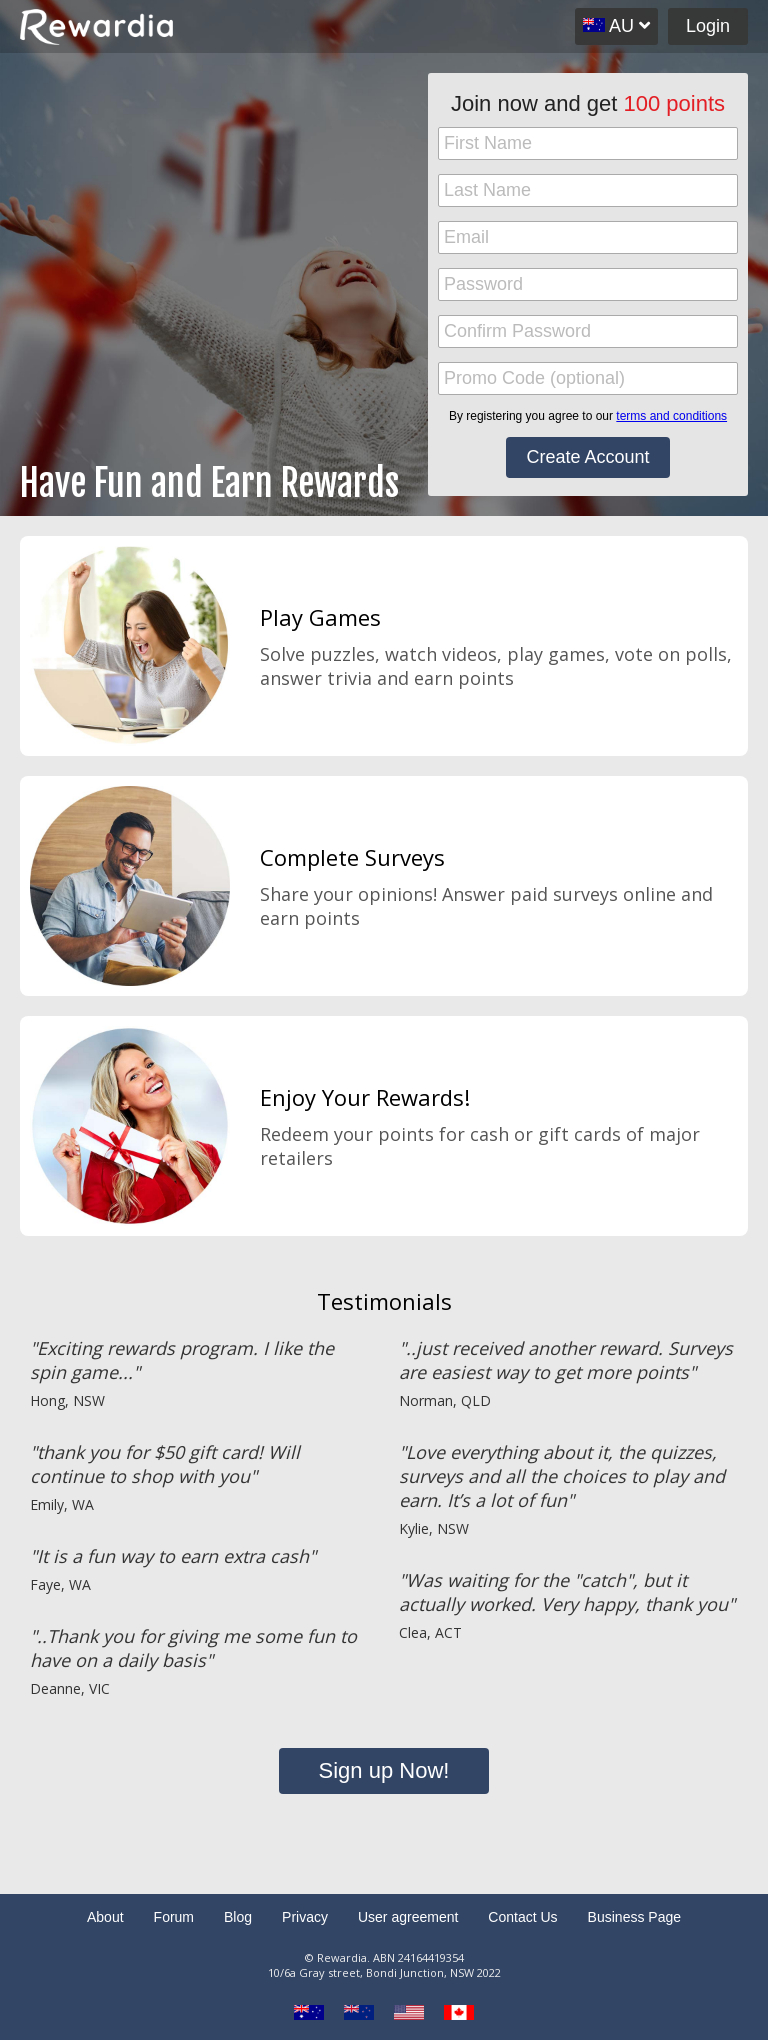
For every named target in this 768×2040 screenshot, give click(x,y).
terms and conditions (671, 416)
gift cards (579, 1134)
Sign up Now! (384, 1770)
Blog (238, 1917)
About (105, 1917)
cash (489, 1134)
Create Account (587, 457)
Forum (174, 1917)
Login (708, 26)
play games (556, 654)
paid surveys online (593, 894)
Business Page (634, 1917)
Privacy (305, 1917)
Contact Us (522, 1917)
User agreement (408, 1917)
